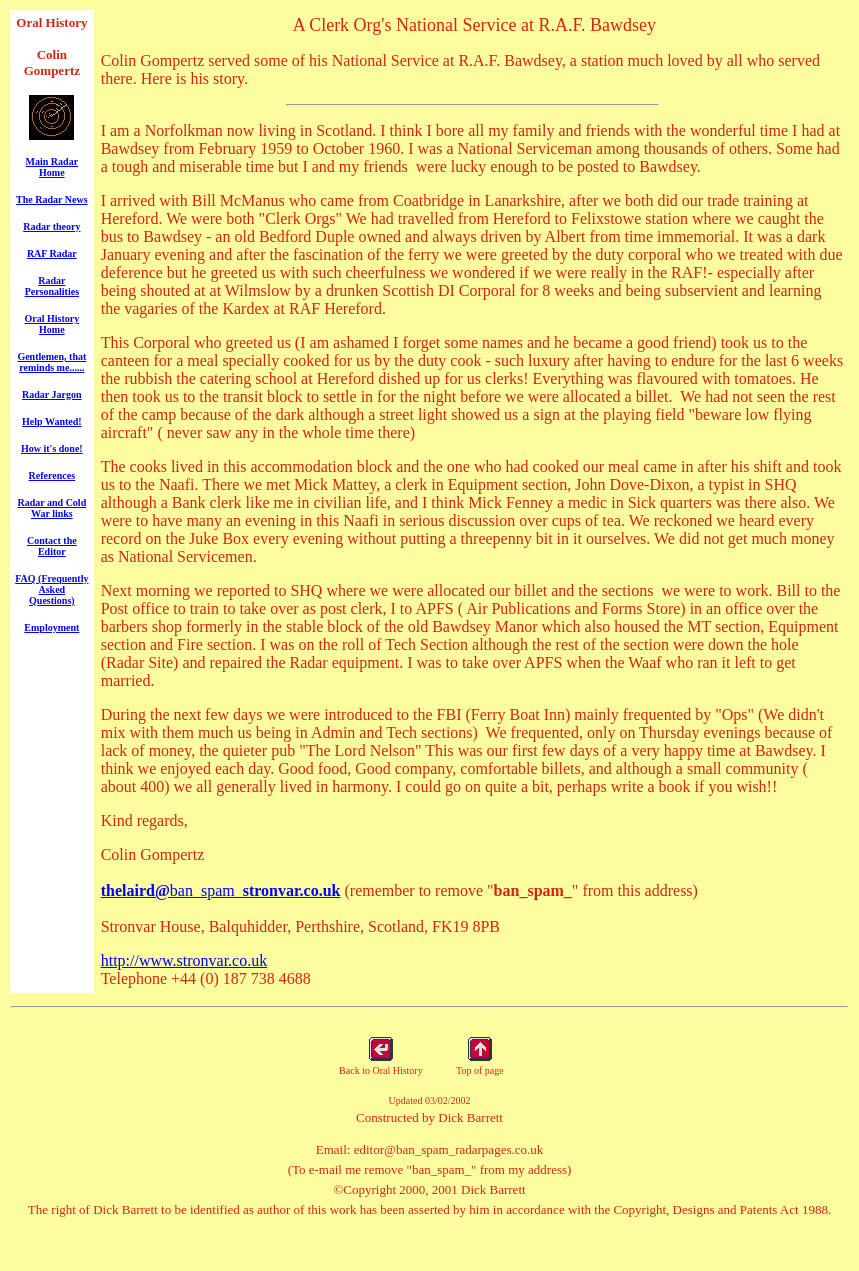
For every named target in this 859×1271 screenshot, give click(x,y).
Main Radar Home (52, 167)
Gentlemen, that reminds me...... (51, 362)
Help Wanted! (52, 421)
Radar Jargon (52, 394)
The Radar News (51, 199)
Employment (51, 627)
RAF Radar (52, 253)
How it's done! (52, 448)
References (52, 475)
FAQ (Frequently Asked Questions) (51, 589)
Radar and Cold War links (51, 508)
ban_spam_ (221, 890)
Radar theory (51, 226)
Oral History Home (51, 324)
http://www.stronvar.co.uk (184, 960)
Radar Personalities (52, 286)
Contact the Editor (52, 546)
